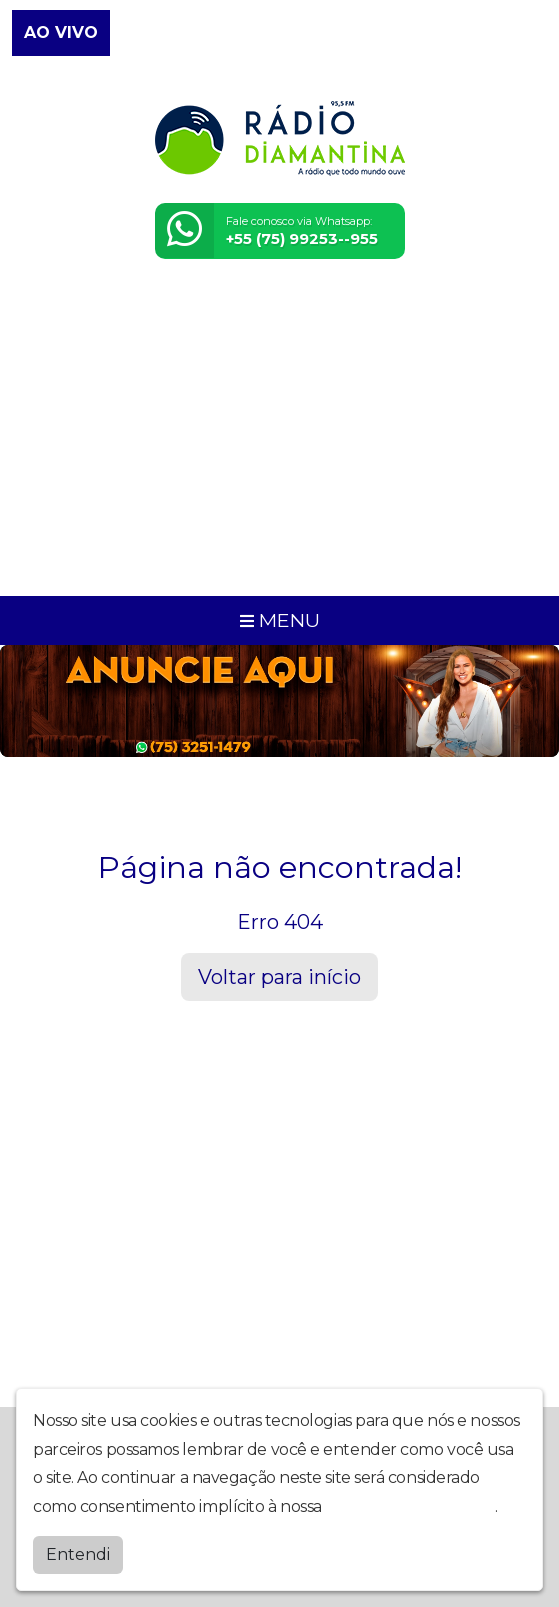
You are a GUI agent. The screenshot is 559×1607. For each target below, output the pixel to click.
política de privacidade (410, 1506)
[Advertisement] (279, 440)
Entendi (78, 1554)
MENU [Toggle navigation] (280, 620)
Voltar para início (279, 977)
